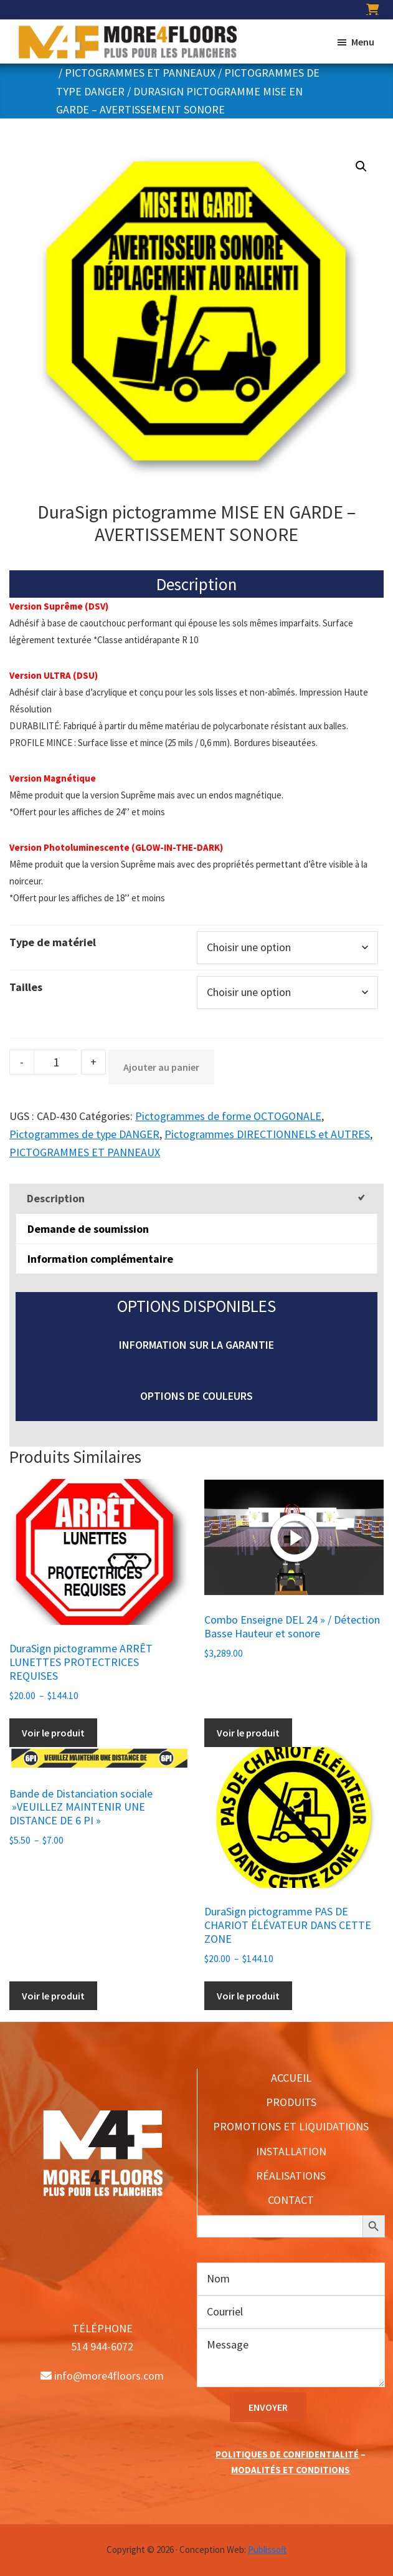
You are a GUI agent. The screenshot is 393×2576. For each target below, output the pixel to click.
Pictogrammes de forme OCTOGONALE (228, 1116)
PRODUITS (291, 2102)
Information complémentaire (100, 1259)
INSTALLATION (291, 2151)
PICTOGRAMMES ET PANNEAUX (140, 72)
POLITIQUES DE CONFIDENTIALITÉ (287, 2454)
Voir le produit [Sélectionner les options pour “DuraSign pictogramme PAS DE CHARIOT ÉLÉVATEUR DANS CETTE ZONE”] (248, 1995)
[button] (361, 166)
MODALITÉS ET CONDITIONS (290, 2470)
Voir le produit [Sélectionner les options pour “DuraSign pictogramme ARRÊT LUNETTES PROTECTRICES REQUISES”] (53, 1732)
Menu (362, 42)
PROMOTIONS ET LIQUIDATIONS (291, 2126)
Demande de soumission (88, 1229)
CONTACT (291, 2200)
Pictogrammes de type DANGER (84, 1134)
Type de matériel (52, 942)
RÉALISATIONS (291, 2175)
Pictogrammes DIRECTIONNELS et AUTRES (267, 1134)
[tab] (196, 1198)
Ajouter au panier (161, 1067)
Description (56, 1198)
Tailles (25, 987)
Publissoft (267, 2549)
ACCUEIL (291, 2078)
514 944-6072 (102, 2346)
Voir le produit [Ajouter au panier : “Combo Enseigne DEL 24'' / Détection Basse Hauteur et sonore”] (248, 1732)
